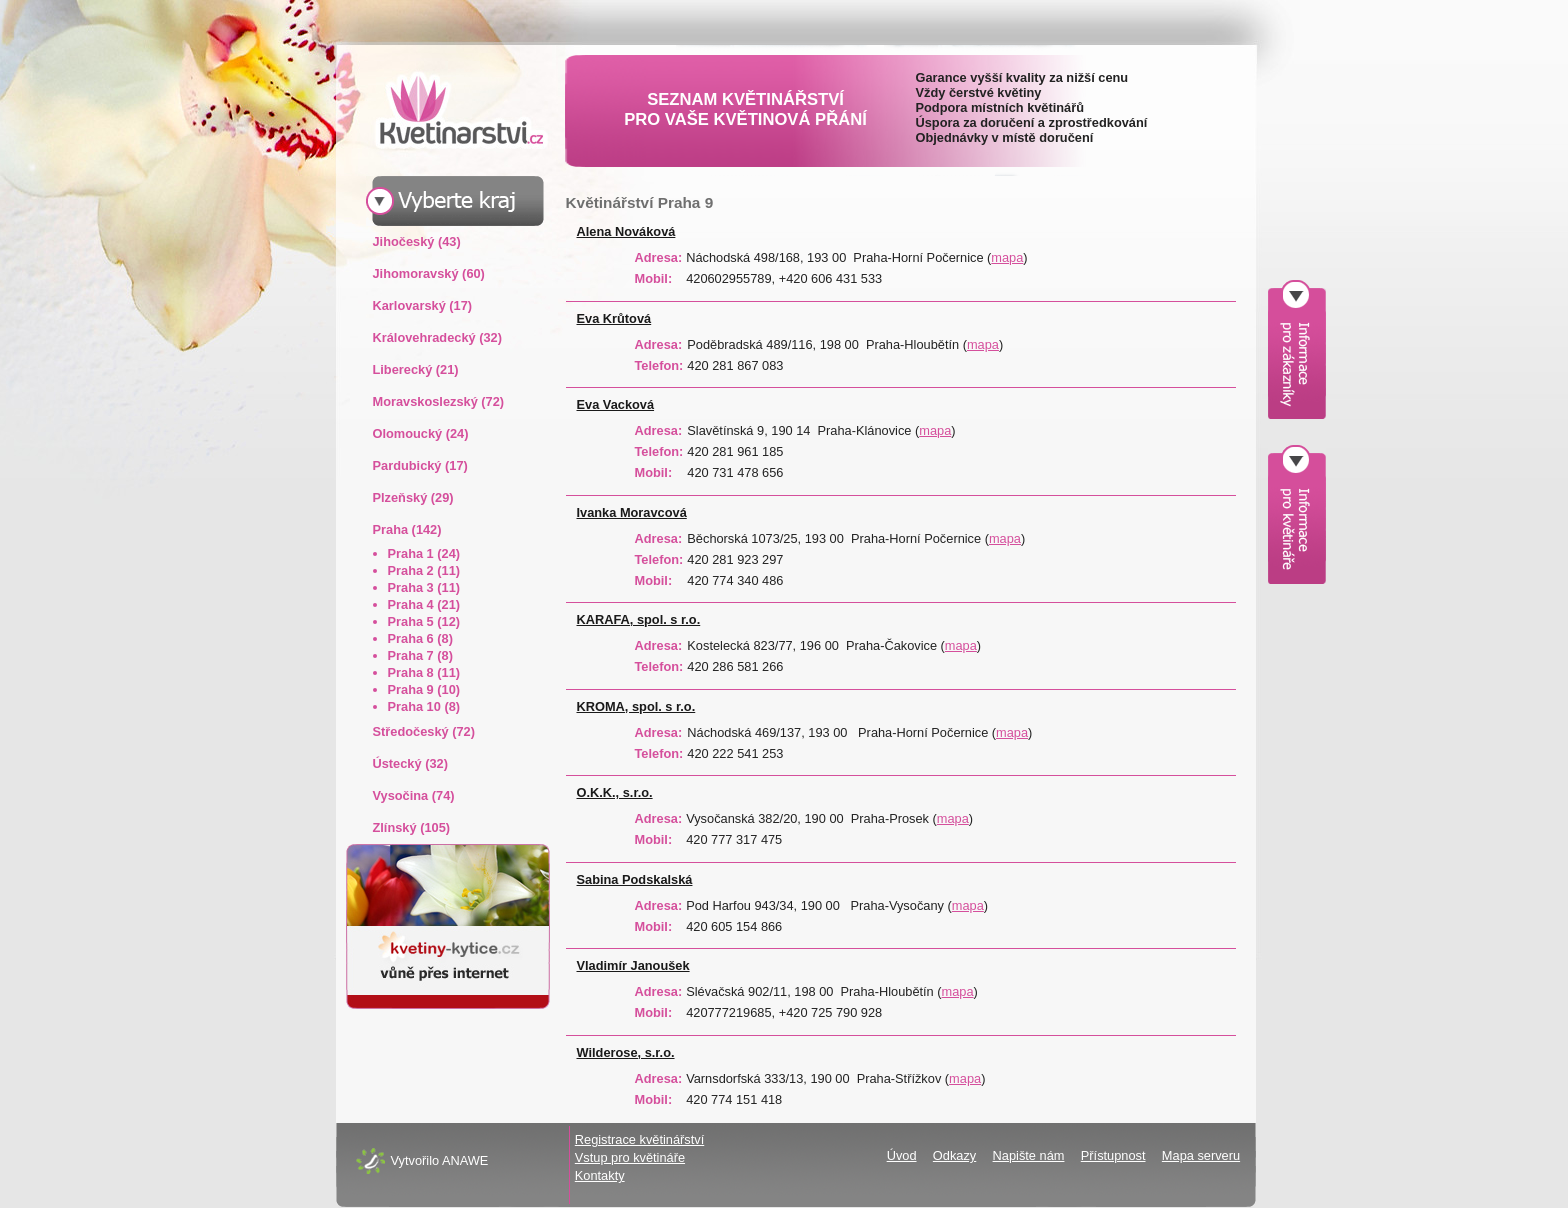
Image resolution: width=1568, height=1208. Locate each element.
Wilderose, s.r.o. (626, 1052)
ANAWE (465, 1160)
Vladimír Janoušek (633, 965)
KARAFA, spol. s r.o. (639, 619)
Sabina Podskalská (635, 879)
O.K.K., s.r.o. (615, 792)
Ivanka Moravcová (632, 512)
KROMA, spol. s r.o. (636, 706)
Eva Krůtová (614, 318)
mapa (1007, 257)
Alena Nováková (626, 231)
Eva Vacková (616, 404)
